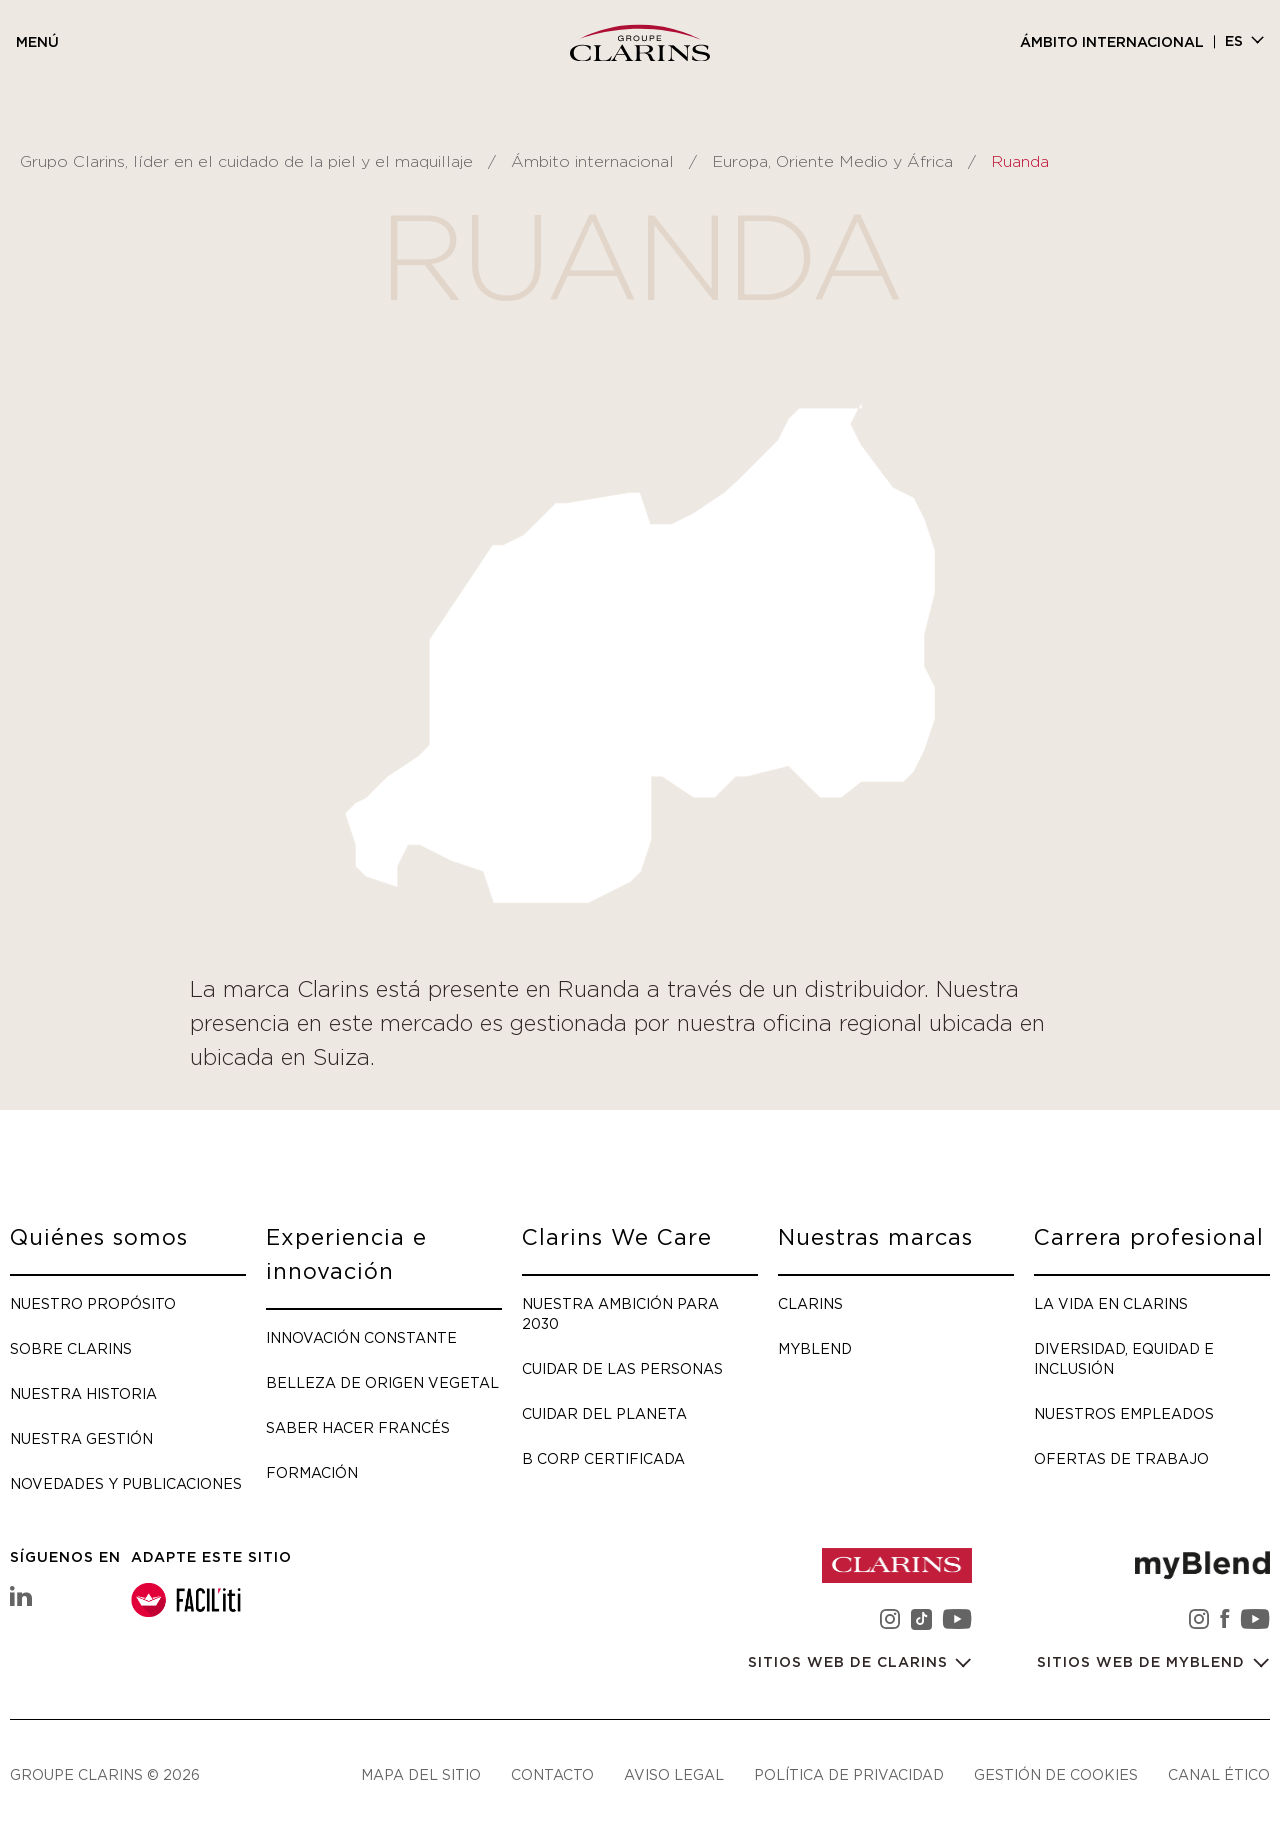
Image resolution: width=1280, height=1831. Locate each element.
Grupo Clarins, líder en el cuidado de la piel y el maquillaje (246, 162)
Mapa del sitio (421, 1774)
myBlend (815, 1348)
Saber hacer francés (358, 1427)
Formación (312, 1472)
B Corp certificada (603, 1458)
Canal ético (1219, 1774)
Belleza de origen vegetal (382, 1382)
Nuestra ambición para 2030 (620, 1313)
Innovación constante (361, 1337)
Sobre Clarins (71, 1348)
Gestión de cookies (1056, 1774)
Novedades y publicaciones (126, 1483)
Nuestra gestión (81, 1438)
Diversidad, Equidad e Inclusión (1124, 1358)
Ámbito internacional (1112, 43)
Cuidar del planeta (604, 1413)
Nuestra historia (83, 1393)
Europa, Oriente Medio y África (832, 162)
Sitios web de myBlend (1143, 1663)
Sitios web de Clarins (850, 1663)
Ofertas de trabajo (1121, 1458)
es (1234, 42)
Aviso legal (674, 1774)
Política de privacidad (849, 1774)
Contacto (552, 1774)
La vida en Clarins (1111, 1303)
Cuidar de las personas (622, 1368)
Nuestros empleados (1124, 1413)
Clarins (810, 1303)
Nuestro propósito (93, 1303)
